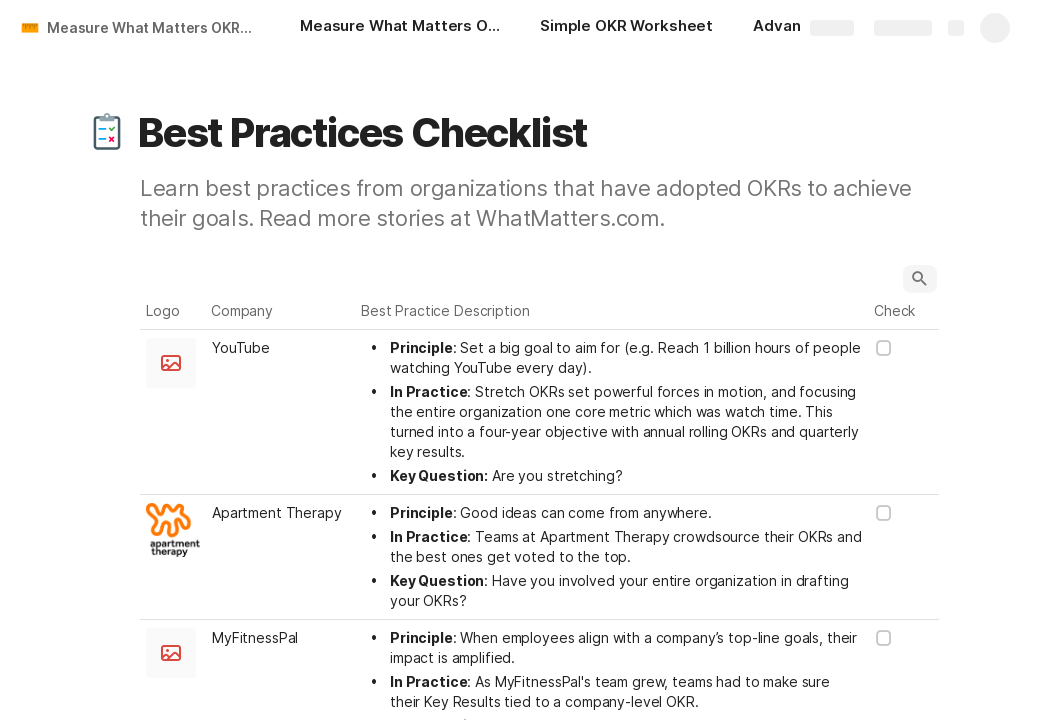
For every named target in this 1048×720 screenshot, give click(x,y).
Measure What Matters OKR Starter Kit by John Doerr (153, 27)
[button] (107, 133)
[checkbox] (884, 348)
